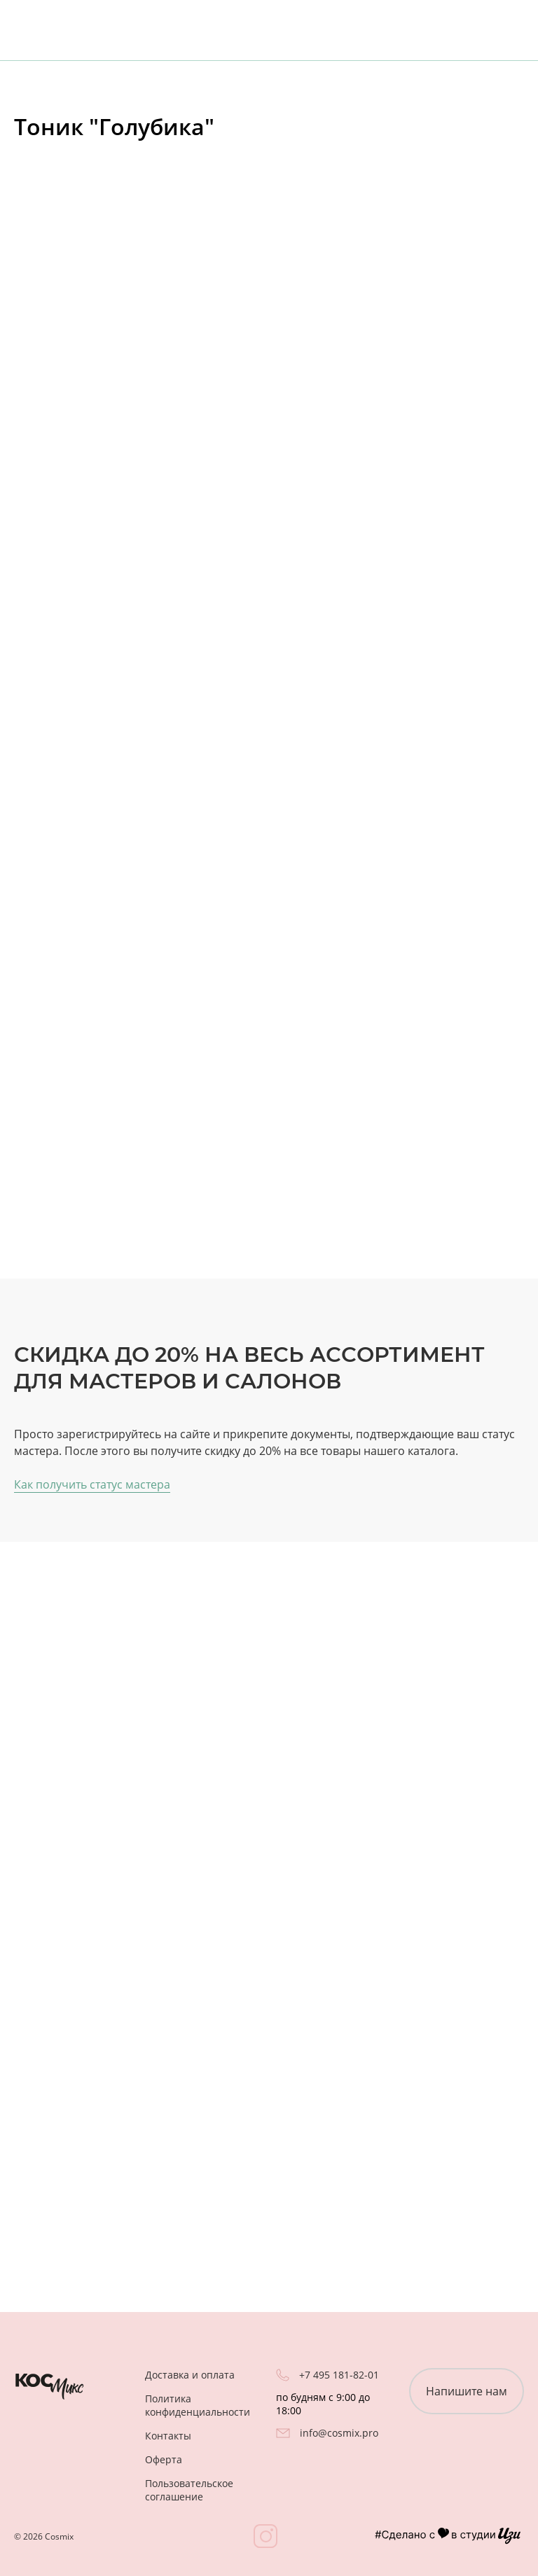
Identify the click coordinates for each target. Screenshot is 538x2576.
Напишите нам (466, 2391)
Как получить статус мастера (92, 1484)
